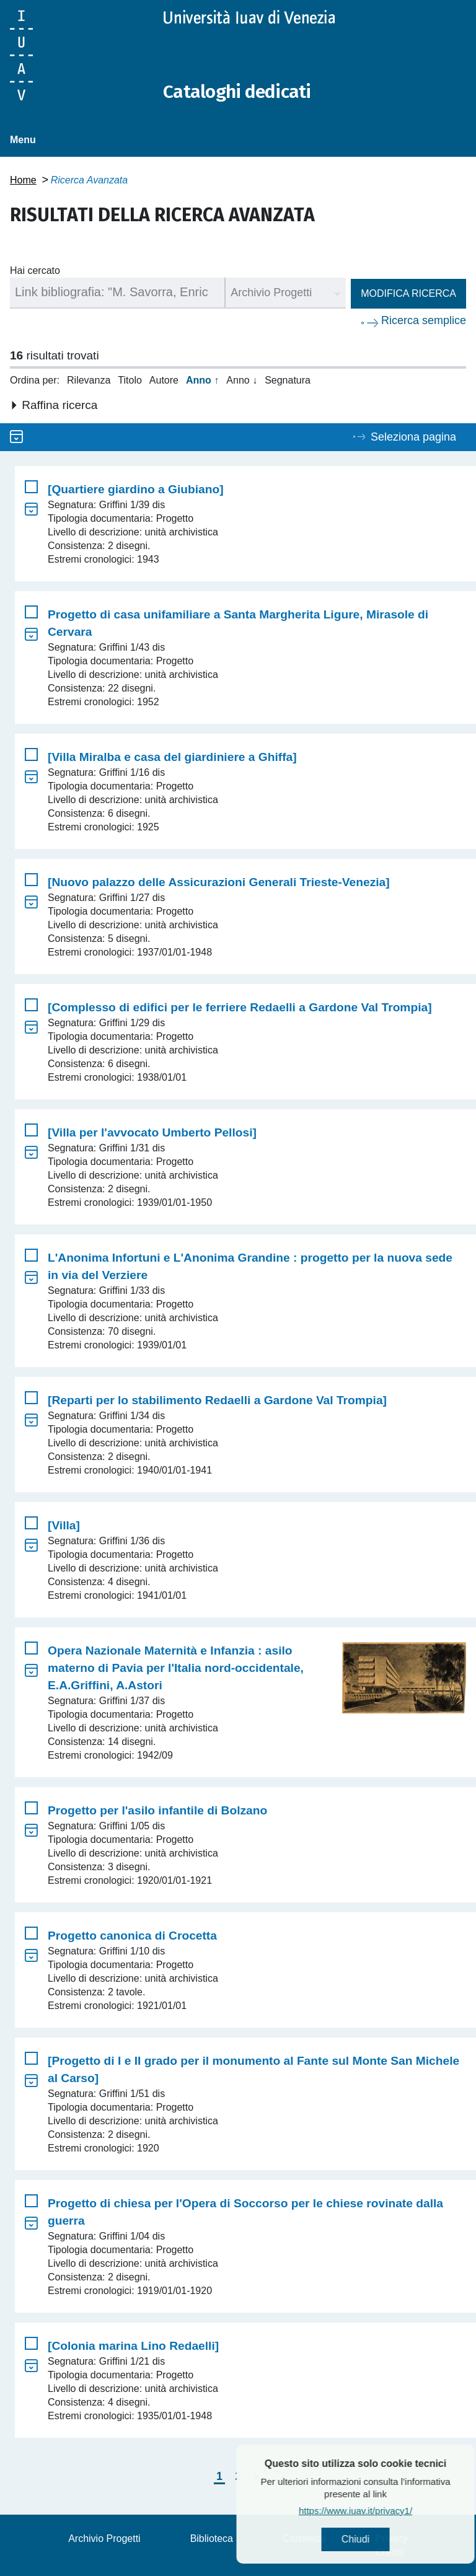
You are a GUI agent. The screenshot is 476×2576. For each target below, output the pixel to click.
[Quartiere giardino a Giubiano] (136, 488)
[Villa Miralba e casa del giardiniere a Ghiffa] (172, 756)
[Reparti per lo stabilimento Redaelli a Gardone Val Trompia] (217, 1399)
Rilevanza (88, 379)
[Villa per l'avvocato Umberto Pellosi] (152, 1131)
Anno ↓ (241, 379)
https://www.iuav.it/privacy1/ (384, 2510)
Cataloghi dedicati (237, 92)
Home (23, 179)
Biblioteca (211, 2538)
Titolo (130, 379)
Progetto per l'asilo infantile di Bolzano (157, 1809)
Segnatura (288, 379)
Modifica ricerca (408, 293)
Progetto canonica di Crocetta (132, 1934)
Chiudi (384, 2539)
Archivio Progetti (104, 2538)
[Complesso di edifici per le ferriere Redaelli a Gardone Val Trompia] (240, 1006)
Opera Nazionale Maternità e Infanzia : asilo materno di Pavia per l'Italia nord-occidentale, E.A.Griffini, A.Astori (176, 1667)
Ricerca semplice (423, 320)
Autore (163, 379)
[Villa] (64, 1524)
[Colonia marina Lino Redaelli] (133, 2345)
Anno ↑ (202, 379)
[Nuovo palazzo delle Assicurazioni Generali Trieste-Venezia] (219, 881)
